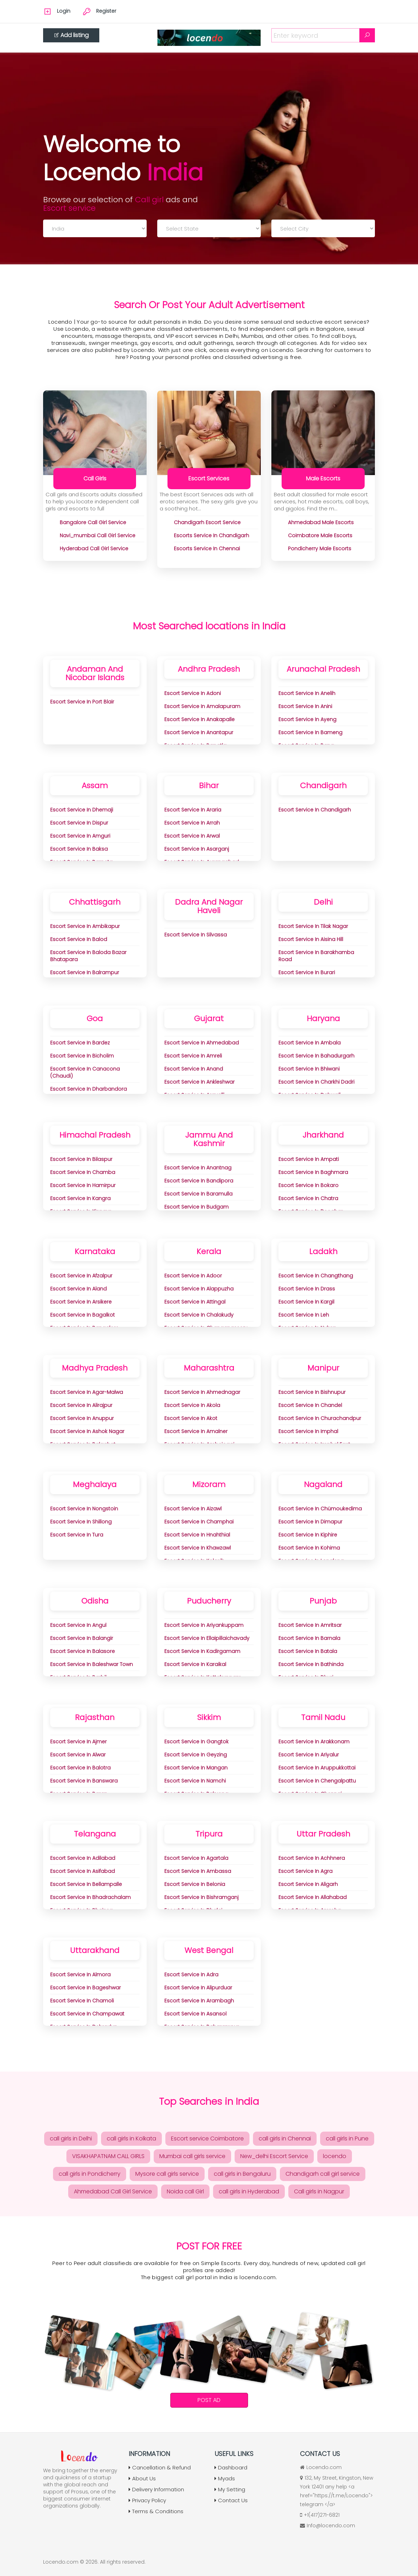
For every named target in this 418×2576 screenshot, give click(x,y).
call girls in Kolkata (131, 2138)
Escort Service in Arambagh (199, 2000)
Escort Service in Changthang (315, 1275)
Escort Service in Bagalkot (82, 1314)
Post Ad (209, 2400)
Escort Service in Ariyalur (308, 1754)
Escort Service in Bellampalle (86, 1884)
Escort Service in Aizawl (193, 1508)
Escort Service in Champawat (87, 2013)
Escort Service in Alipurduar (198, 1987)
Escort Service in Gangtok (196, 1741)
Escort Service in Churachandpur (319, 1418)
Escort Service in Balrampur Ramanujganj (84, 976)
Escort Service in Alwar (78, 1754)
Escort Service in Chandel (310, 1405)
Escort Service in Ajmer (78, 1741)
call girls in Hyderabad (249, 2191)
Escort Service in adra (191, 1974)
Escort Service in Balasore (82, 1651)
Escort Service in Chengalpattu (317, 1780)
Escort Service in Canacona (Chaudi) (85, 1072)
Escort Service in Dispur (79, 822)
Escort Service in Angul (78, 1625)
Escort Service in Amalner (196, 1431)
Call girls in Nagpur (319, 2191)
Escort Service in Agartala (196, 1858)
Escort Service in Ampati (308, 1159)
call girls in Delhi (71, 2138)
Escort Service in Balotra (80, 1767)
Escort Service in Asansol (195, 2013)
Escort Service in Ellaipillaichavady (206, 1638)
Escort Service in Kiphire (307, 1534)
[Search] (367, 35)
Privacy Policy (147, 2500)
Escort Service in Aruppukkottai (316, 1767)
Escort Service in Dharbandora (88, 1088)
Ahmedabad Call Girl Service (113, 2191)
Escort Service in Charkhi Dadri (316, 1081)
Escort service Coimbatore (207, 2138)
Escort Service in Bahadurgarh (316, 1055)
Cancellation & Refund (160, 2467)
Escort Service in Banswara (84, 1780)
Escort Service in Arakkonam (313, 1741)
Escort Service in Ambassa (197, 1871)
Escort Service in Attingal (194, 1301)
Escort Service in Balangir (81, 1638)
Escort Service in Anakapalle (199, 719)
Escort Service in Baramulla (198, 1193)
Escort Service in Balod (78, 939)
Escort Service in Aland (78, 1288)
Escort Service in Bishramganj (201, 1897)
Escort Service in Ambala (309, 1042)
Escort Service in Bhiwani (309, 1068)
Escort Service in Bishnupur (312, 1392)
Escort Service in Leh (303, 1314)
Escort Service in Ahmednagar (202, 1392)
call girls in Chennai (285, 2138)
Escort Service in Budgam (196, 1206)
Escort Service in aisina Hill (310, 939)
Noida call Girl (185, 2191)
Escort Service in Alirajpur (81, 1405)
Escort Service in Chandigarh (314, 809)
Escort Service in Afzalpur (81, 1275)
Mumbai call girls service (192, 2156)
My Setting (229, 2489)
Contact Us (231, 2500)
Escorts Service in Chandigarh (211, 535)
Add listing (71, 35)
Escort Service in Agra (305, 1871)
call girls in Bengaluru (242, 2174)
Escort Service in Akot (190, 1418)
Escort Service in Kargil (306, 1301)
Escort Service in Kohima (309, 1547)
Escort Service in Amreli (193, 1055)
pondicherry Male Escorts (319, 548)
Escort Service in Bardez (80, 1042)
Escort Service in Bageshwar (85, 1987)
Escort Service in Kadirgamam (202, 1651)
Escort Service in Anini (305, 706)
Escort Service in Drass (306, 1288)
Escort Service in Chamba (82, 1172)
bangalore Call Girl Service (93, 522)
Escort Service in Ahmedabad (201, 1042)
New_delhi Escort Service (274, 2156)
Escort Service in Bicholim (82, 1055)
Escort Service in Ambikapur (85, 926)
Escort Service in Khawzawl (197, 1547)
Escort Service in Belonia (194, 1884)
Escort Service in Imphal (308, 1431)
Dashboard (230, 2467)
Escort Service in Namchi (195, 1780)
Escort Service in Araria (192, 809)
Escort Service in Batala (307, 1651)
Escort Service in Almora (80, 1974)
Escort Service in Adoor (193, 1275)
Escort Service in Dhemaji (81, 809)
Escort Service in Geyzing (195, 1754)
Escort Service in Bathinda (310, 1664)
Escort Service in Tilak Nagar (313, 926)
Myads (224, 2478)
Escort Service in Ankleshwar (199, 1081)
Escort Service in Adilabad (82, 1858)
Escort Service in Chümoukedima (320, 1508)
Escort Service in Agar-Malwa (86, 1392)
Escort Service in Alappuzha (199, 1288)
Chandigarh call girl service (322, 2174)
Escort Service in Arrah (192, 822)
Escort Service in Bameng (310, 732)
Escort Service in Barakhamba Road (316, 956)
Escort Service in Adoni (192, 693)
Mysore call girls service (167, 2174)
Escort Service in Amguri (80, 835)
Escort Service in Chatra (308, 1198)
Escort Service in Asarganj (196, 848)
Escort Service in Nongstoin (84, 1508)
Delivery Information (156, 2489)
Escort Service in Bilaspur (81, 1159)
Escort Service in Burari (306, 972)
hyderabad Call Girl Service (94, 548)
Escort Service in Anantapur (198, 732)
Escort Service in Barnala (309, 1638)
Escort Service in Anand (193, 1068)
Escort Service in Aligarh (308, 1884)
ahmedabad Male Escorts (321, 522)
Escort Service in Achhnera (311, 1858)
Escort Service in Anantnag (197, 1167)
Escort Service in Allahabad (312, 1897)
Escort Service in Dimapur (310, 1521)
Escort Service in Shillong (81, 1521)
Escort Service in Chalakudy (199, 1314)
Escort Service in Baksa (79, 848)
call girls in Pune (347, 2138)
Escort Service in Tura (76, 1534)
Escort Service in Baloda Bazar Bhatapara (88, 956)
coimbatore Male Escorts (320, 535)
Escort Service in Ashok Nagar (87, 1431)
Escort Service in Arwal (192, 835)
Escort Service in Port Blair (82, 701)
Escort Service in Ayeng (307, 719)
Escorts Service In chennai (207, 548)
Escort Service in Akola (192, 1405)
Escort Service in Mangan (196, 1767)
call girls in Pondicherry (89, 2174)
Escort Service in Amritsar (310, 1625)
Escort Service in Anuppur (82, 1418)
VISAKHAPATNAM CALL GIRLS (108, 2156)
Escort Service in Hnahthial (197, 1534)
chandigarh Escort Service (207, 522)
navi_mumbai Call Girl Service (97, 535)
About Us (142, 2478)
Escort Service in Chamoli (82, 2000)
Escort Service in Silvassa (195, 934)
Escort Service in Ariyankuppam (203, 1625)
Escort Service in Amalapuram (202, 706)
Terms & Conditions (156, 2511)
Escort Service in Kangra (80, 1198)
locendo (334, 2156)
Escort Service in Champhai (199, 1521)
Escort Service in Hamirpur (83, 1185)
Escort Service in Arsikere (81, 1301)
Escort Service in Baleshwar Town (91, 1664)
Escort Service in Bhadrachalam (90, 1897)
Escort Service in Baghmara (313, 1172)
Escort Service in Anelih (306, 693)
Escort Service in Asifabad (82, 1871)
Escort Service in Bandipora (198, 1180)
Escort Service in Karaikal (195, 1664)
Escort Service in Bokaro (308, 1185)
